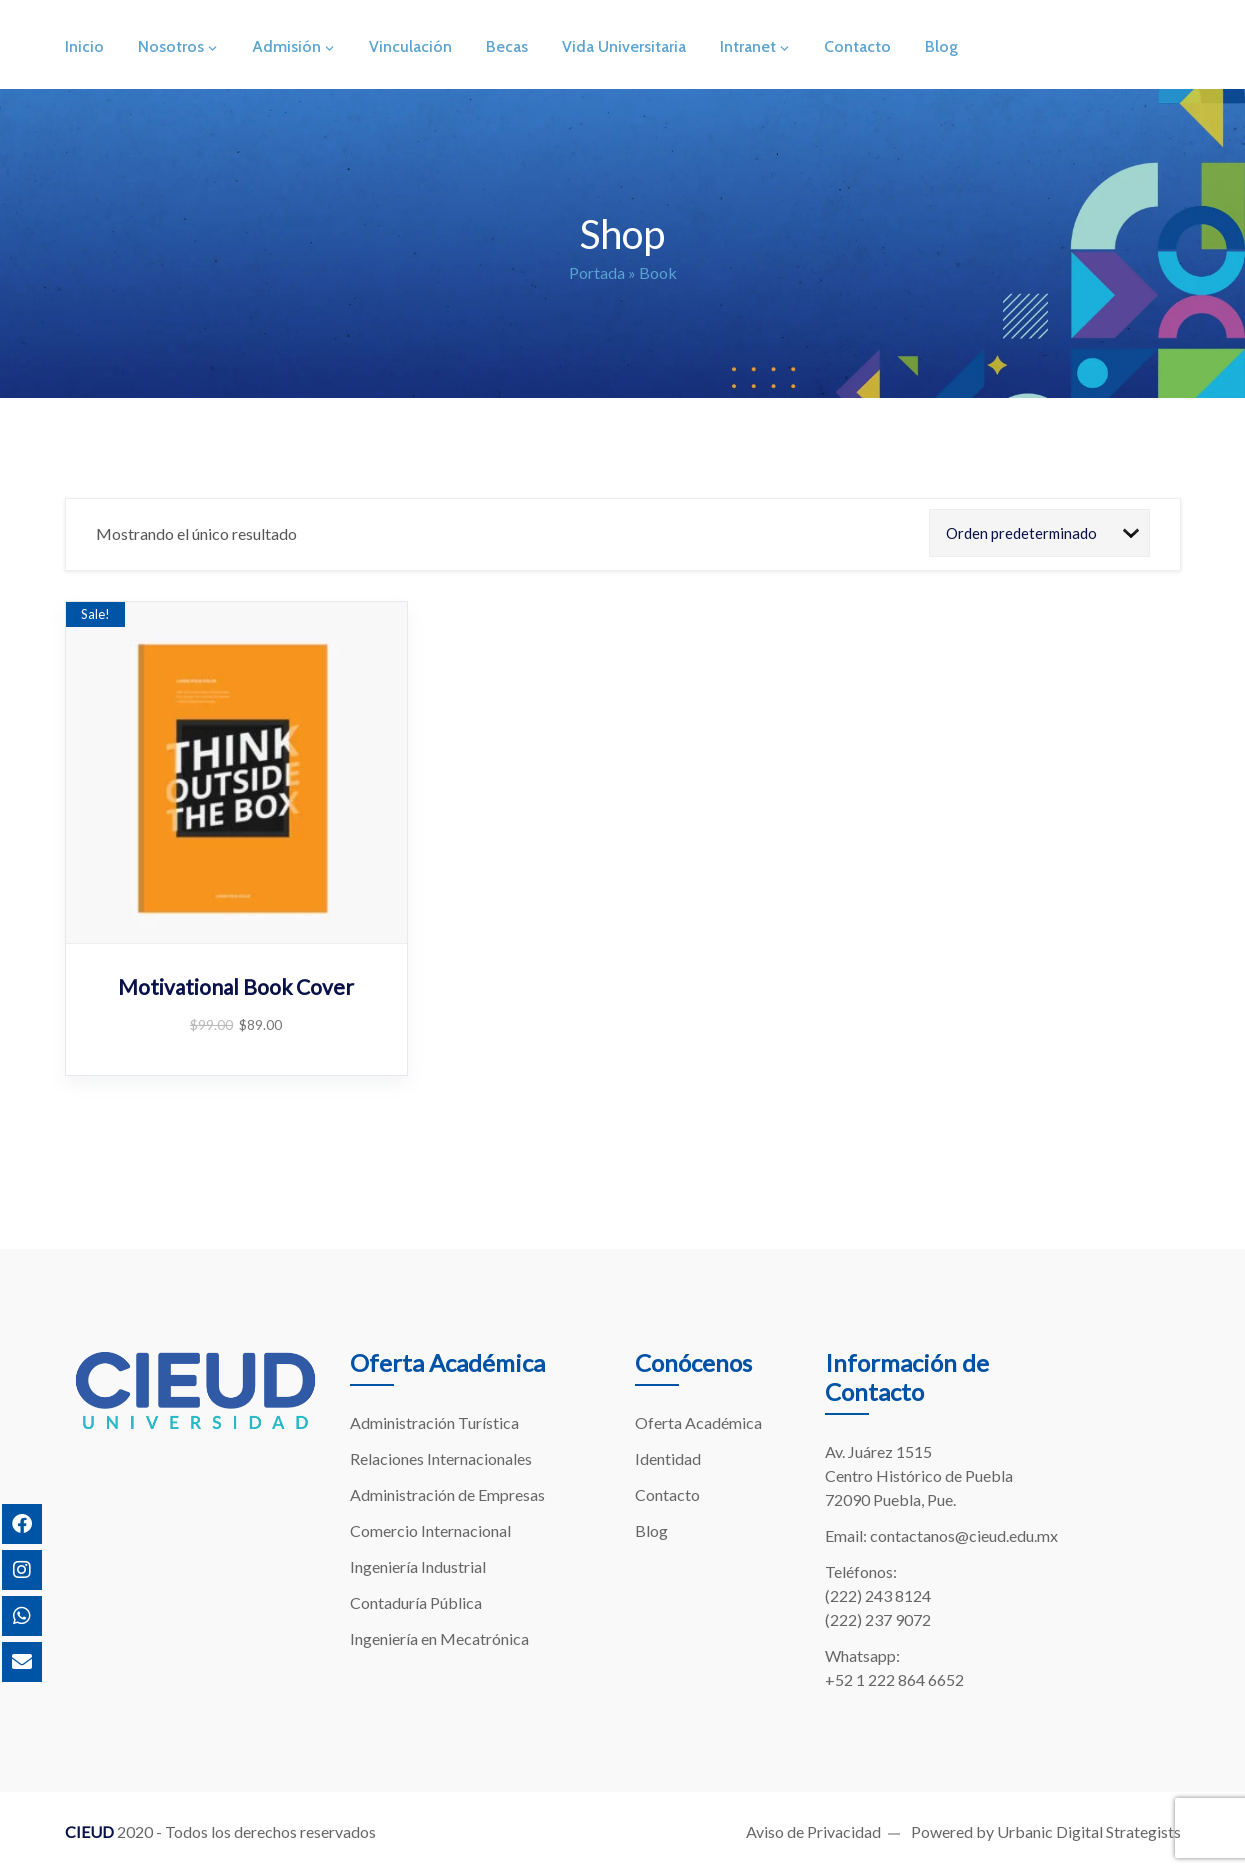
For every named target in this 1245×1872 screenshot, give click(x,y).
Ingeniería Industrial (418, 1566)
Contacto (857, 46)
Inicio (84, 46)
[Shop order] (1039, 533)
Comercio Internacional (430, 1530)
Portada (597, 272)
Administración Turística (434, 1422)
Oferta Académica (698, 1422)
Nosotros (171, 46)
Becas (507, 46)
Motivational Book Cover (236, 986)
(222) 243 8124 (878, 1595)
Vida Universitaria (624, 46)
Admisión (286, 46)
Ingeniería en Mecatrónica (439, 1638)
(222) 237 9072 (878, 1619)
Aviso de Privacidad (813, 1831)
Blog (941, 46)
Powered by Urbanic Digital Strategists (1046, 1831)
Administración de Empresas (447, 1494)
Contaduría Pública (416, 1602)
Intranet (748, 46)
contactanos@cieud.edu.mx (964, 1535)
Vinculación (410, 46)
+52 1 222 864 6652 (894, 1679)
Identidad (668, 1458)
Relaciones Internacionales (441, 1458)
